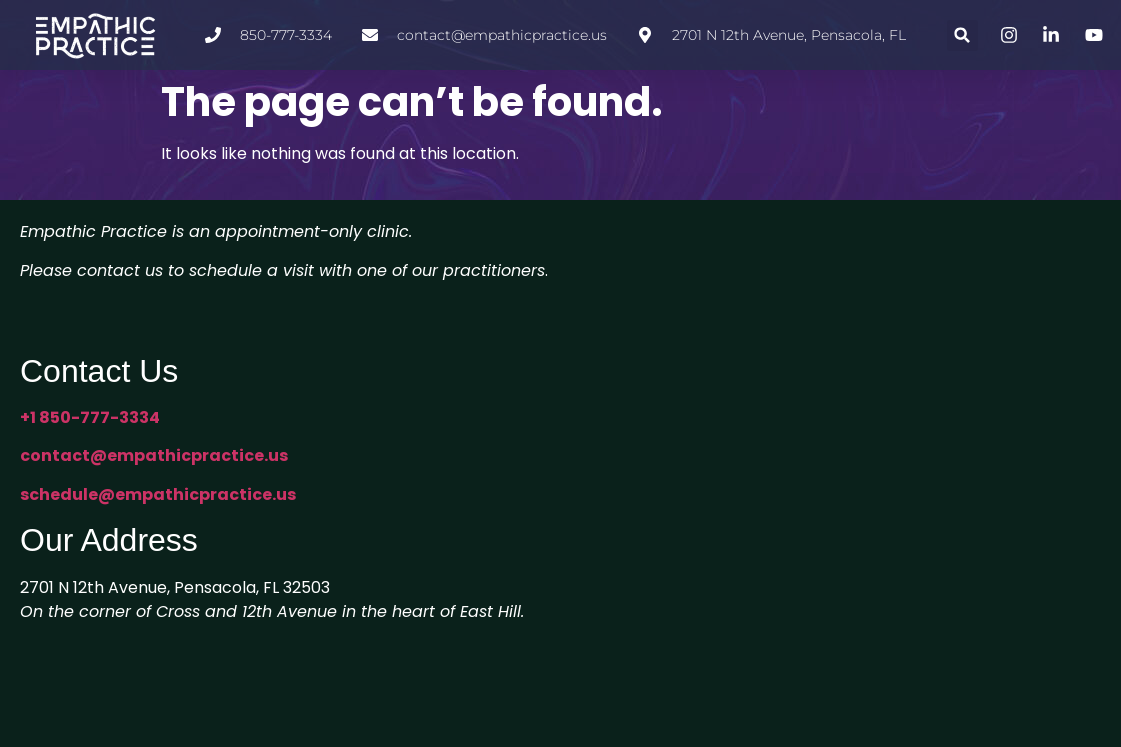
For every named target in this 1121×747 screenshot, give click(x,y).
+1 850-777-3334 (90, 417)
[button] (962, 35)
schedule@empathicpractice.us (158, 494)
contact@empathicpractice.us (154, 455)
